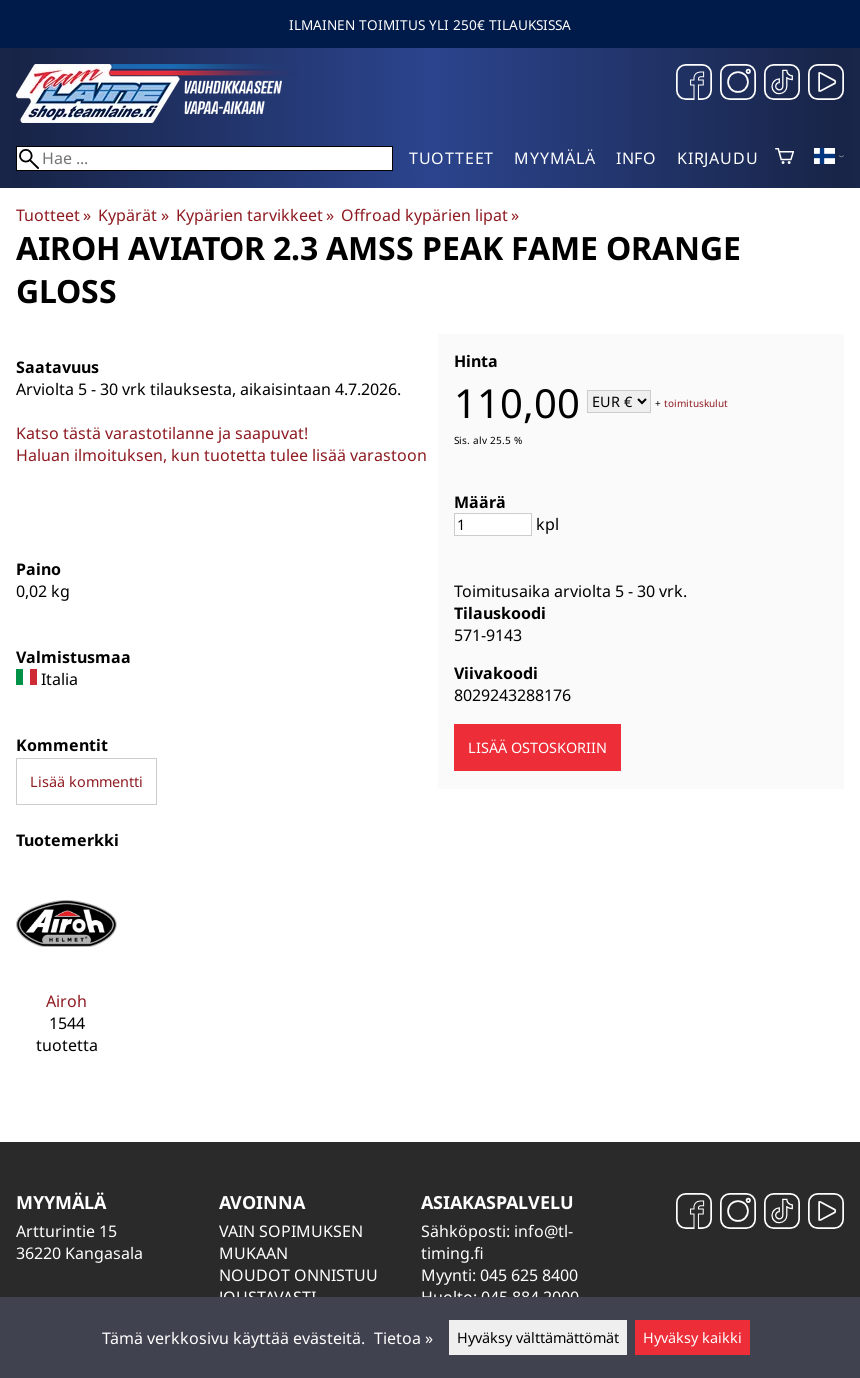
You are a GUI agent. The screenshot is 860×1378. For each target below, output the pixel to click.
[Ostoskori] (784, 158)
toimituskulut (696, 403)
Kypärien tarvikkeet (255, 215)
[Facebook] (694, 84)
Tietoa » (403, 1338)
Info (636, 158)
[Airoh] (66, 972)
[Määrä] (493, 524)
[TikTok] (782, 84)
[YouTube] (826, 84)
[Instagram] (738, 84)
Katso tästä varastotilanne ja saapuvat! (162, 433)
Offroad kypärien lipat (430, 215)
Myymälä (555, 158)
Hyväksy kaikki (692, 1337)
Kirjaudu (717, 158)
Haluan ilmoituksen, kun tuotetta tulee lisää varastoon (221, 455)
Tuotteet (451, 158)
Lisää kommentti (86, 781)
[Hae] (204, 158)
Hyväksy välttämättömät (538, 1337)
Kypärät (133, 215)
